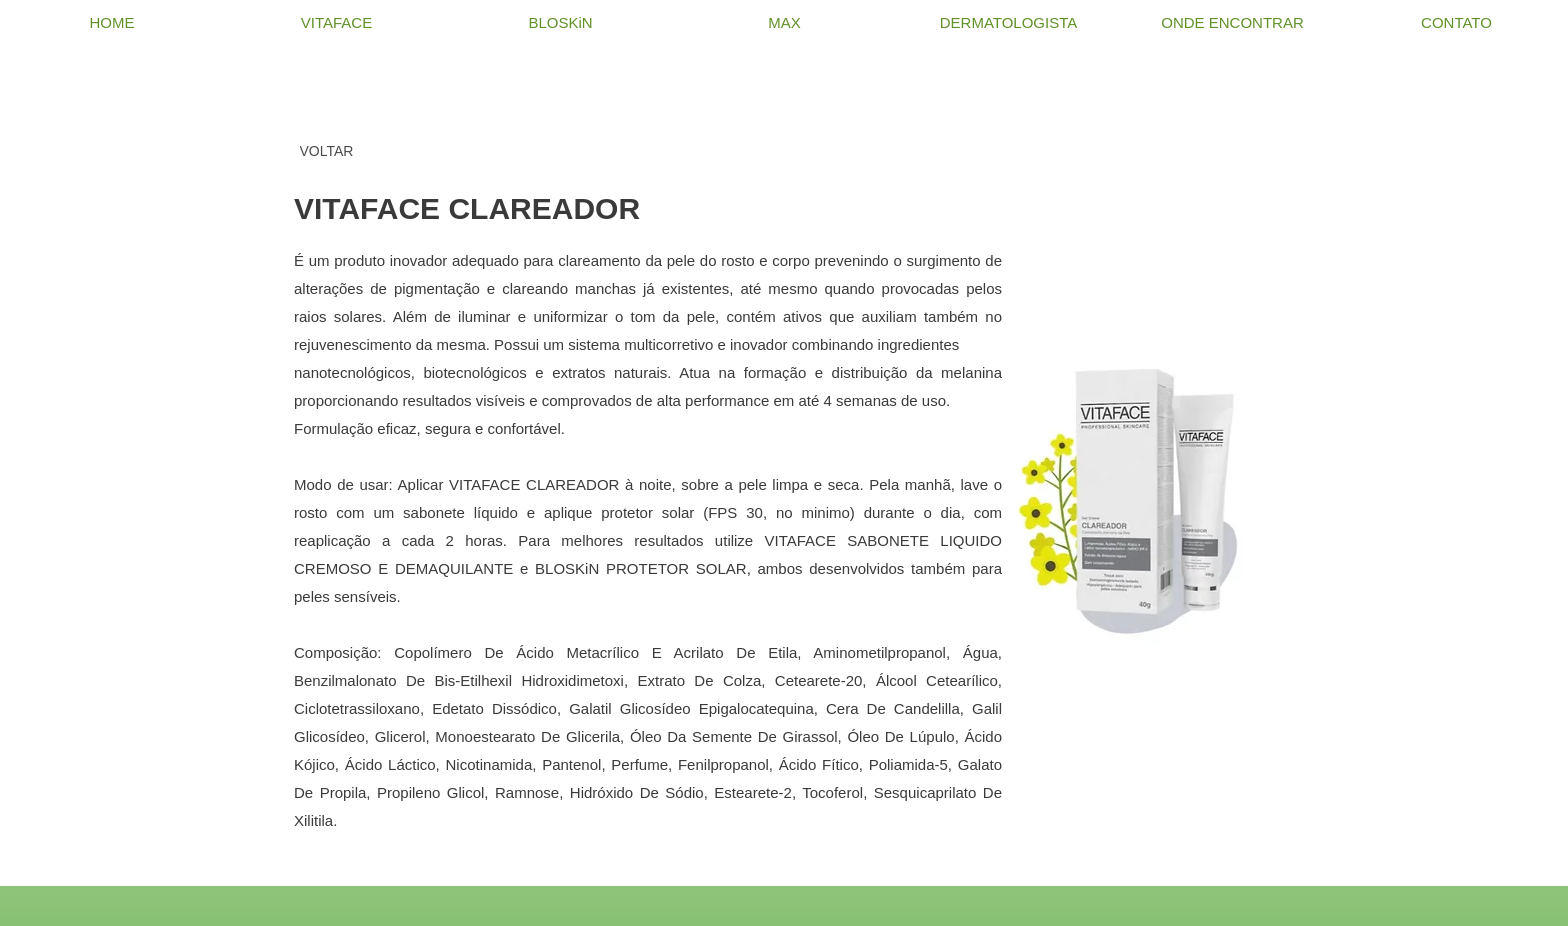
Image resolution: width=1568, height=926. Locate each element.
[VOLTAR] (326, 151)
